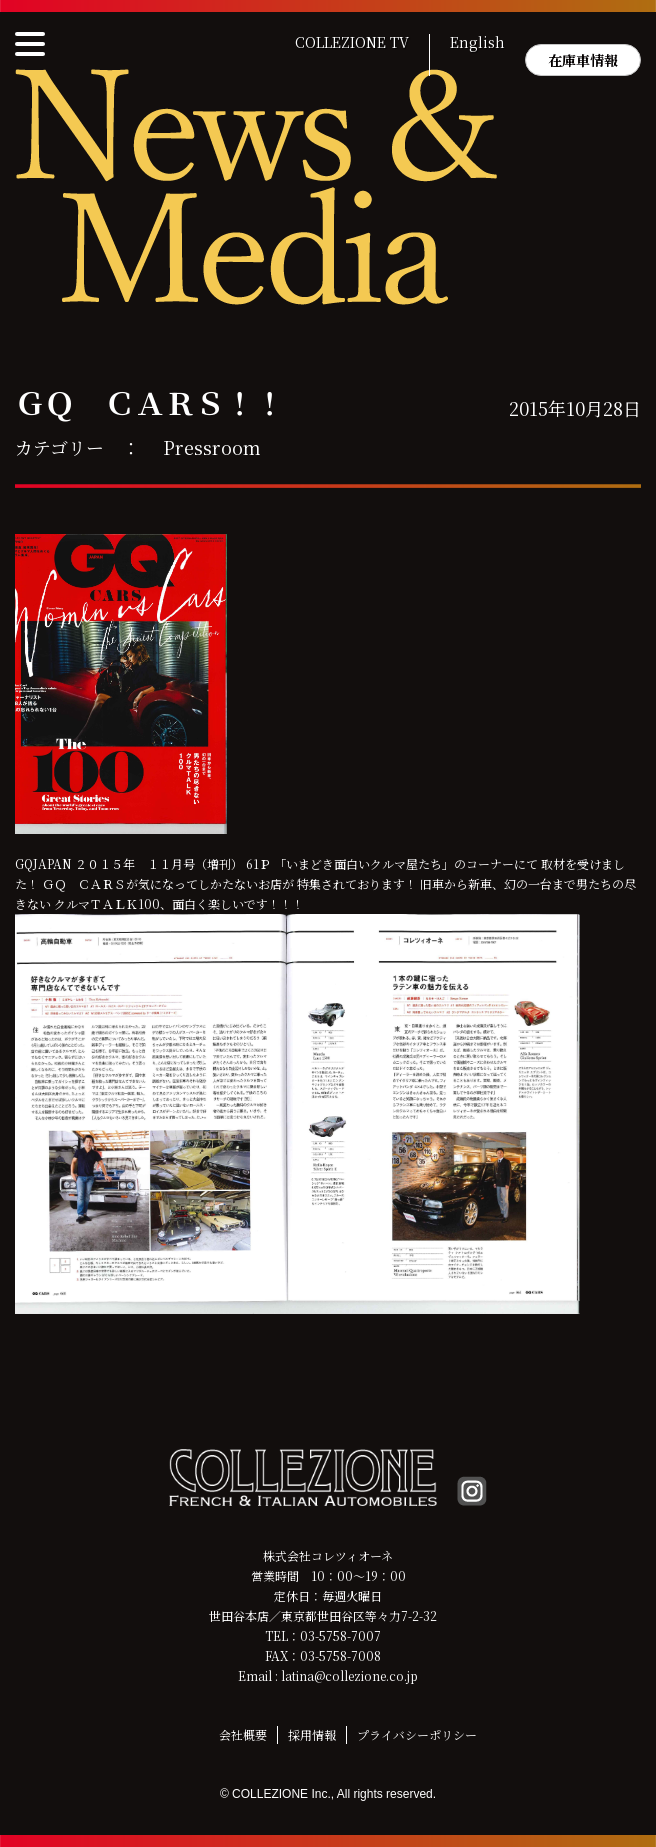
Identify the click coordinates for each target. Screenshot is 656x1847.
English (477, 43)
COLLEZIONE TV (352, 43)
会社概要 (243, 1734)
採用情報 (312, 1734)
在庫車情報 (583, 60)
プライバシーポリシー (417, 1734)
